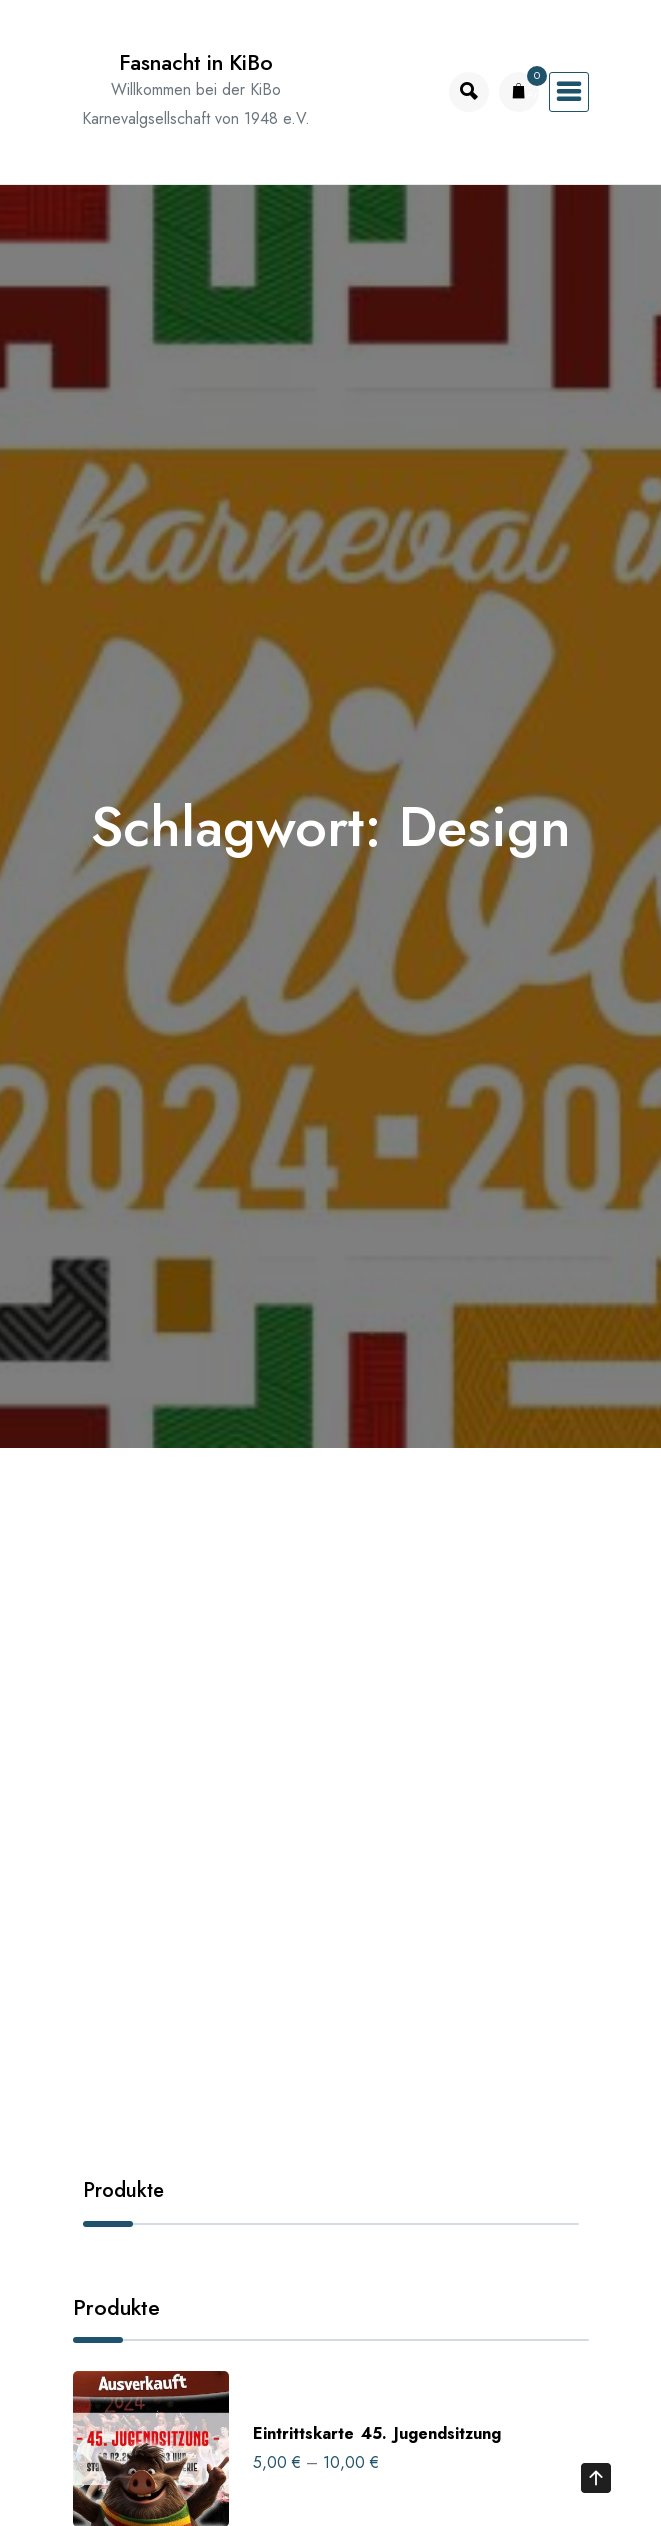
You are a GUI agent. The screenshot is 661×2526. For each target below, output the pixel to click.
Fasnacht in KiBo (196, 62)
